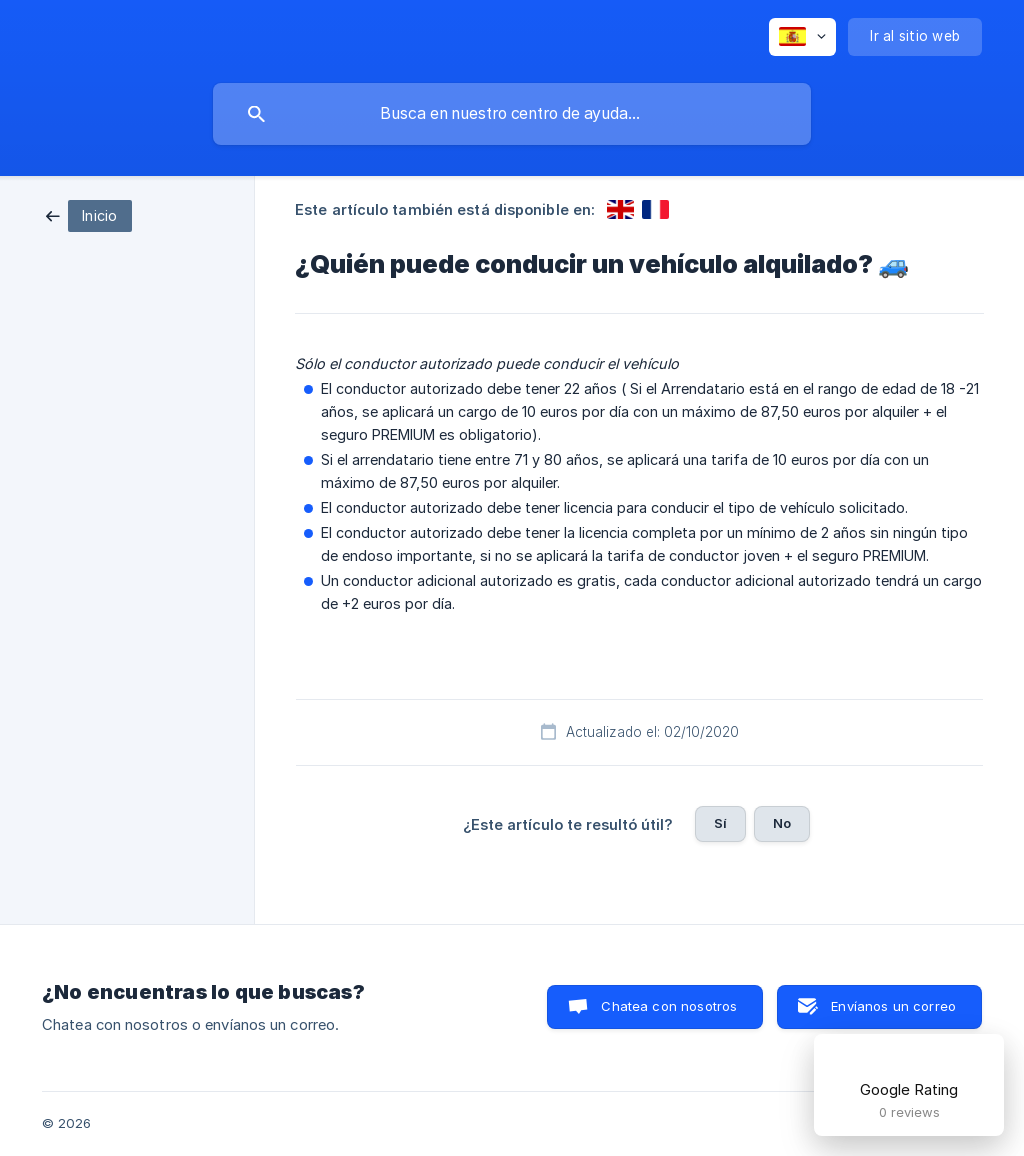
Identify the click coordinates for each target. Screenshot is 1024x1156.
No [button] (782, 823)
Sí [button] (720, 823)
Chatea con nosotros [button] (669, 1006)
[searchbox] (512, 114)
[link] (89, 214)
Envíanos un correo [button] (893, 1006)
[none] (802, 37)
